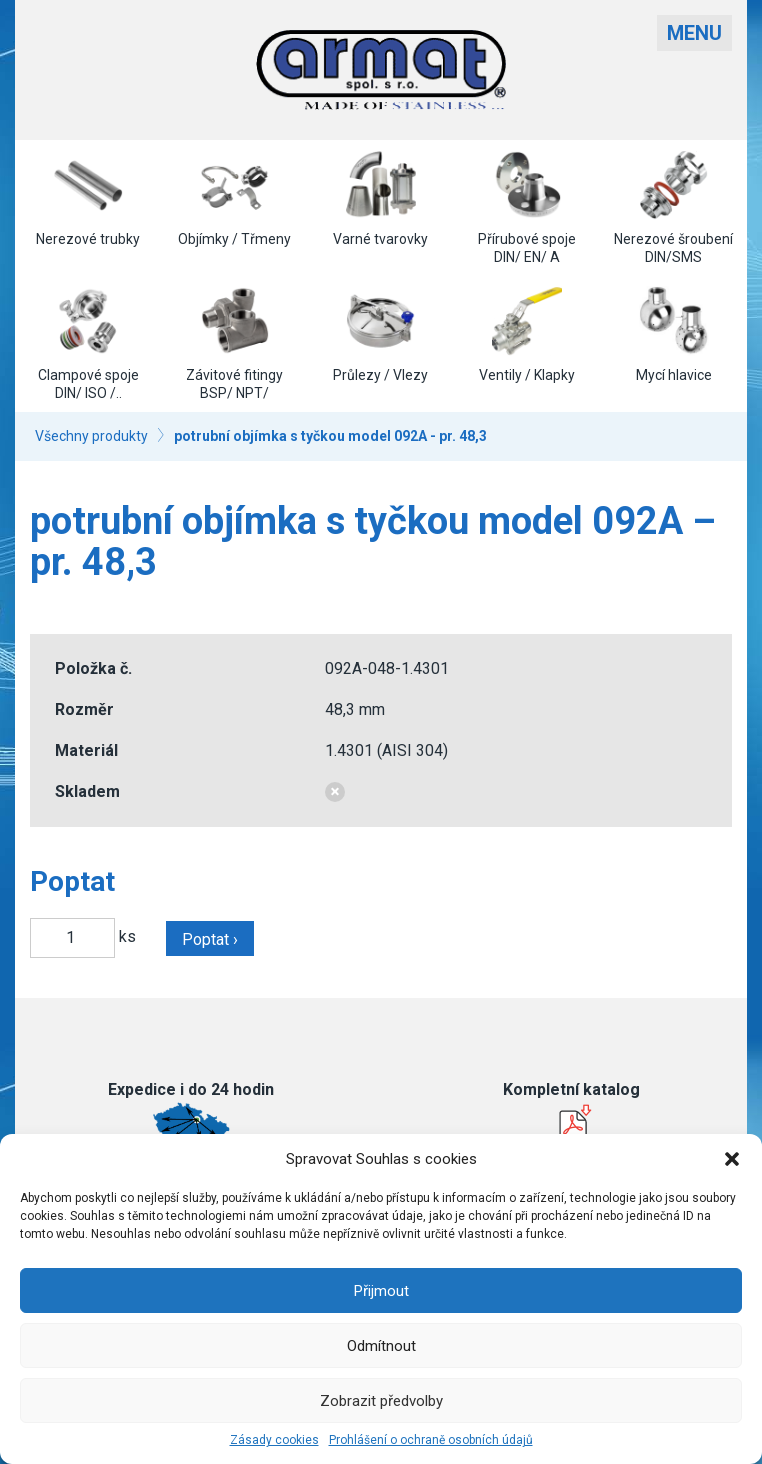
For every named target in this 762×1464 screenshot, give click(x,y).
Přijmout (381, 1291)
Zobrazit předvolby (381, 1401)
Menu (694, 33)
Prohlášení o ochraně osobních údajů (431, 1440)
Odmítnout (381, 1346)
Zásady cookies (274, 1440)
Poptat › (210, 939)
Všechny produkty (91, 436)
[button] (732, 1159)
